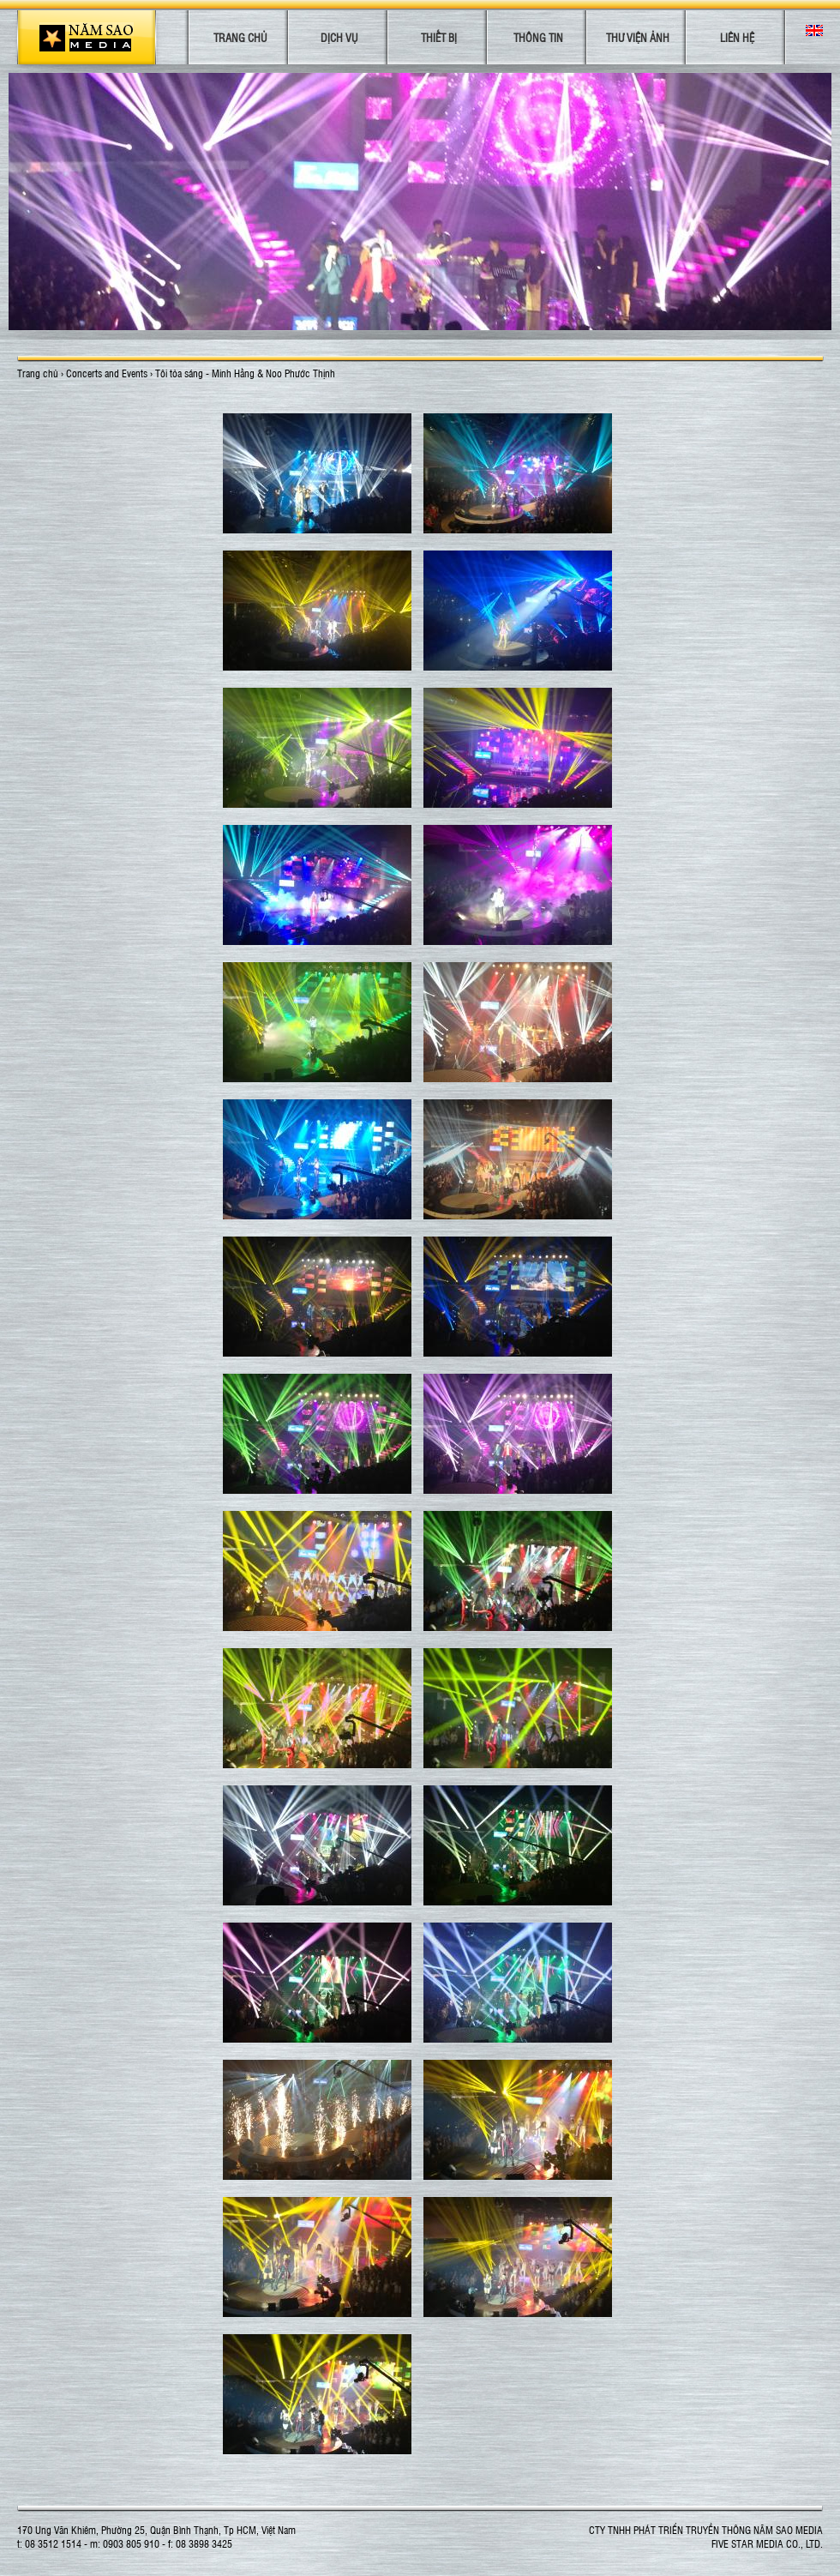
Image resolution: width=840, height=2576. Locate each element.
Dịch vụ (339, 37)
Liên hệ (737, 37)
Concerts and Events (106, 373)
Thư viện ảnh (637, 37)
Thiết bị (439, 37)
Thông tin (538, 37)
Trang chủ (240, 37)
